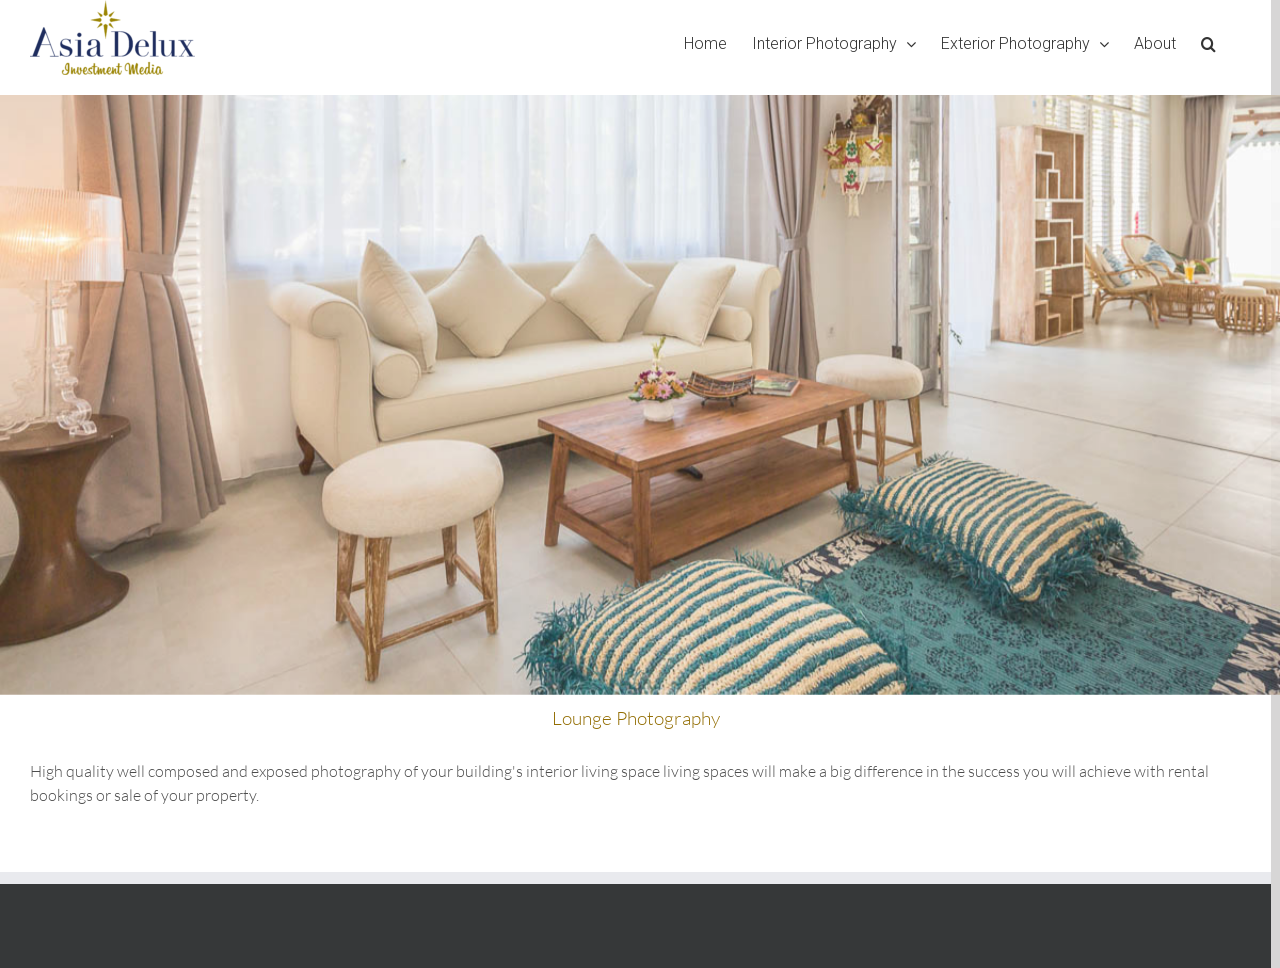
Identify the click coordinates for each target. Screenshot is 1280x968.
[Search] (1208, 43)
